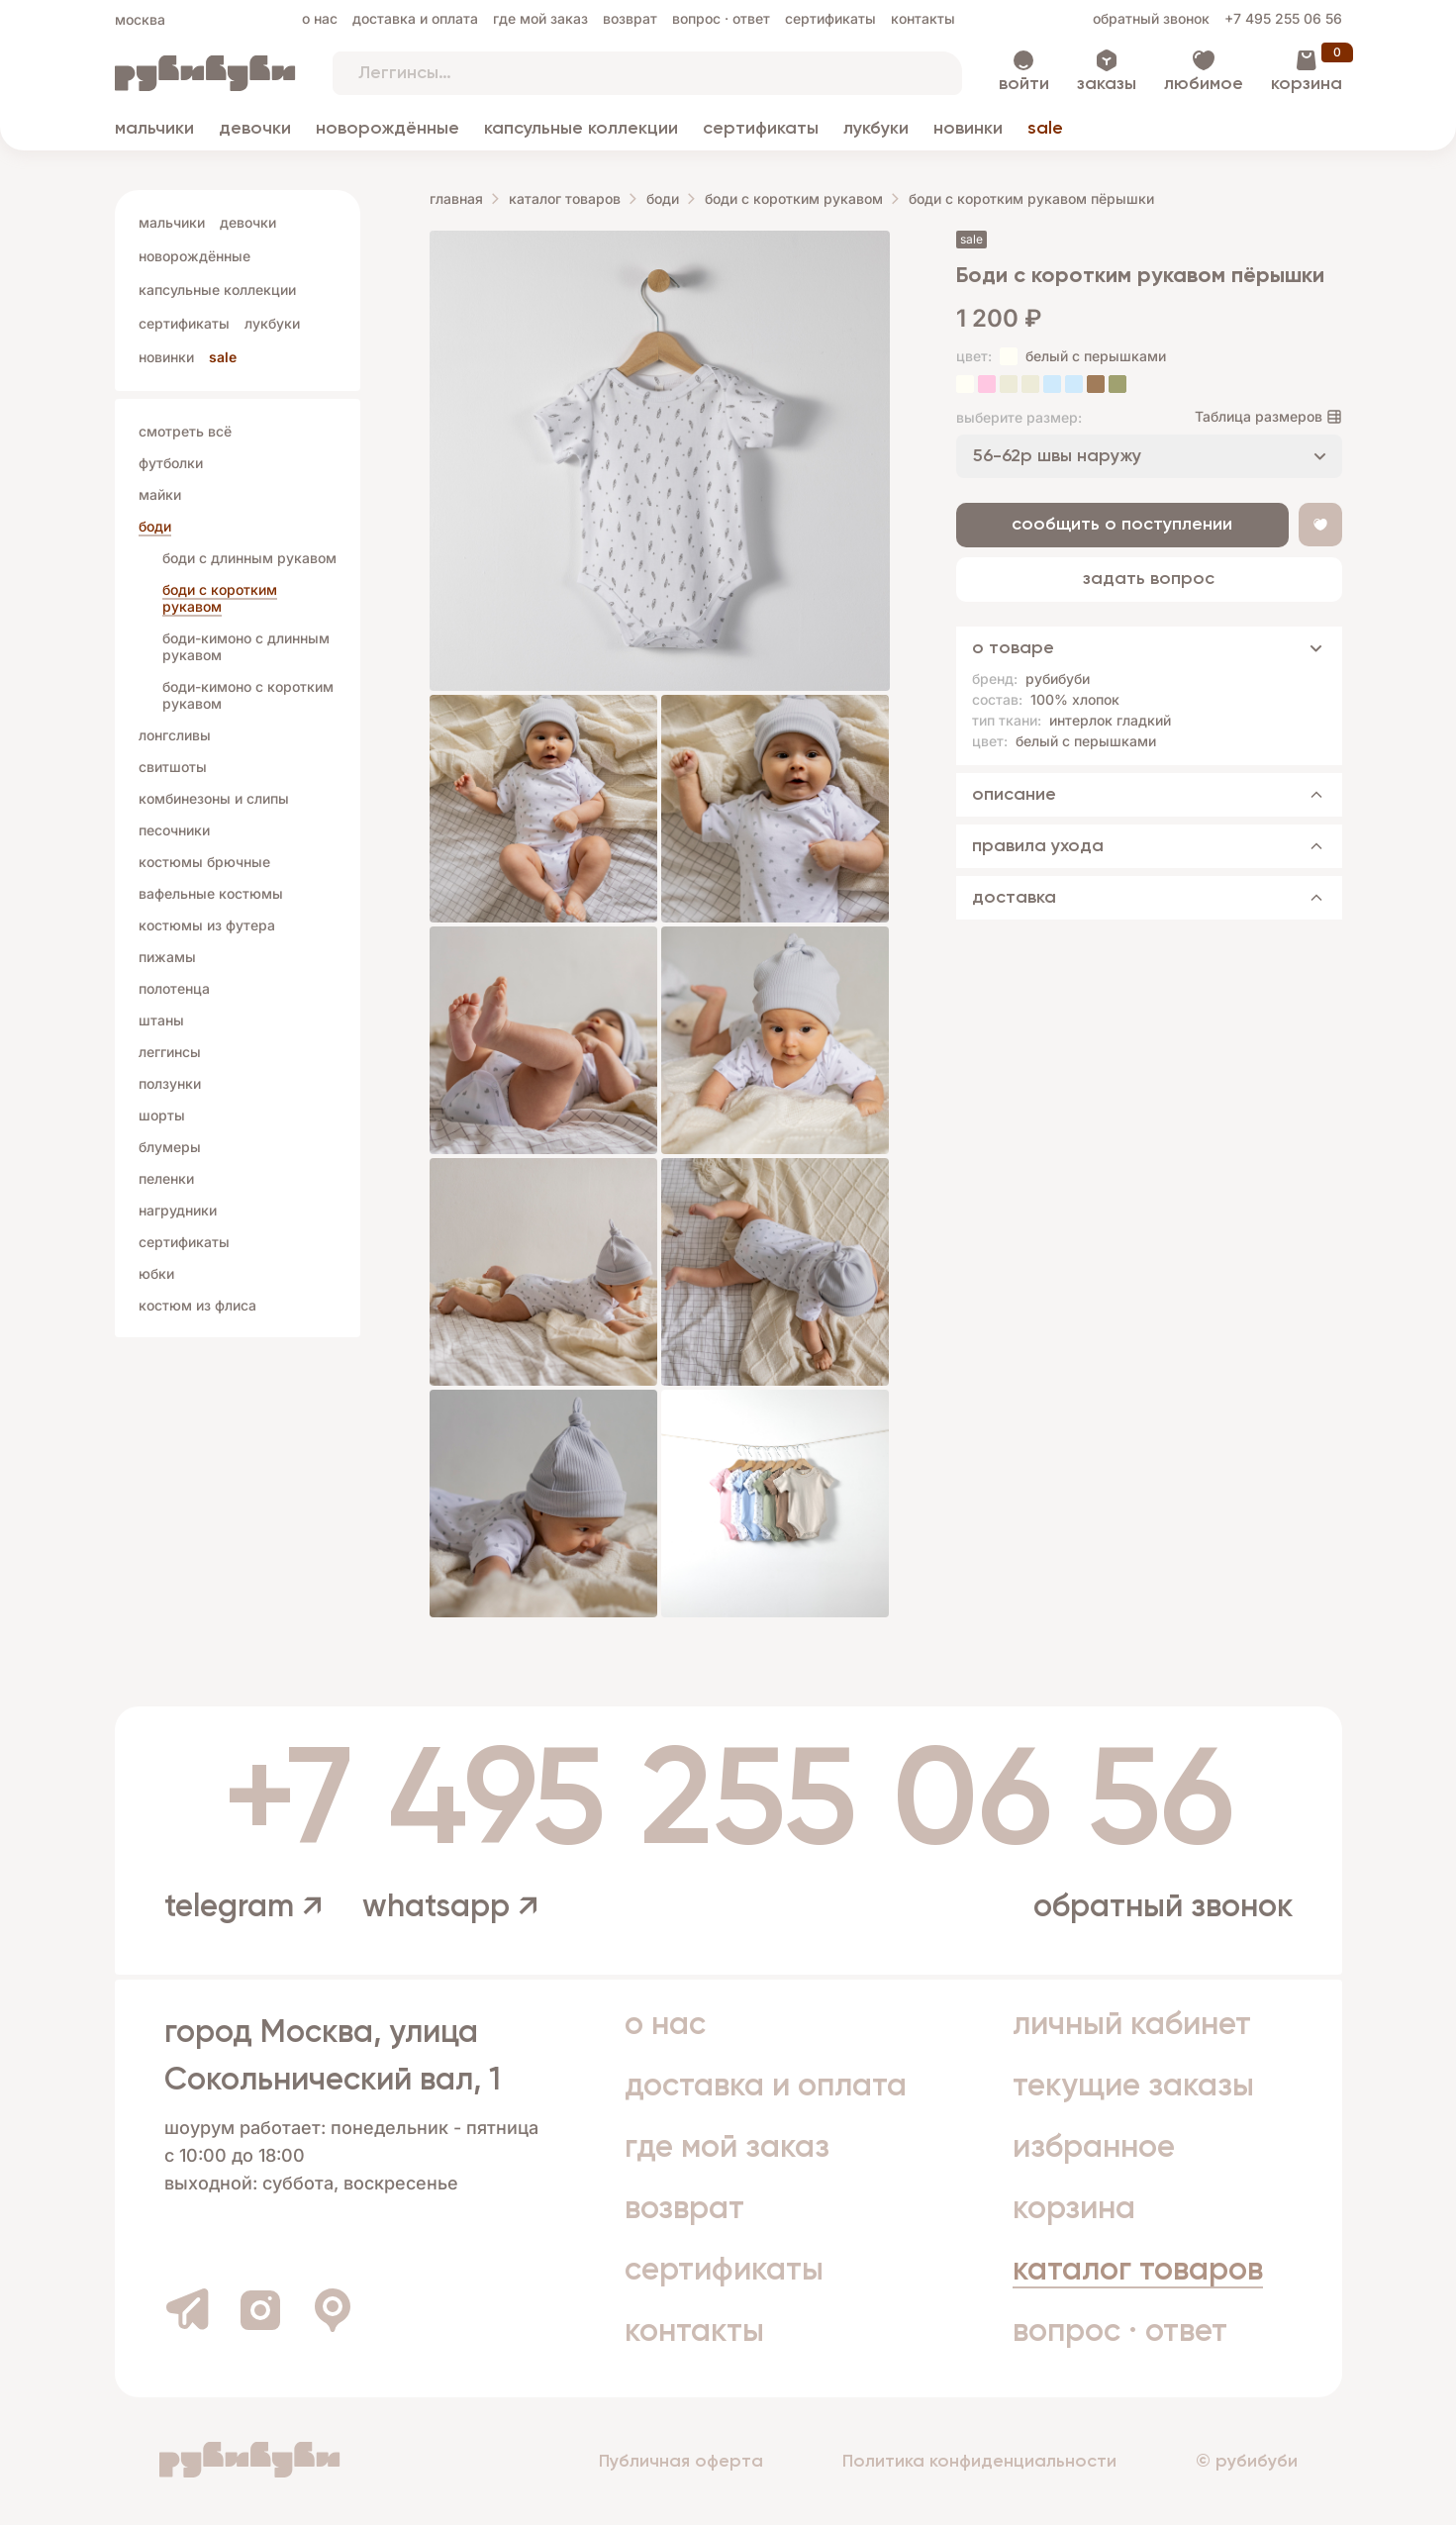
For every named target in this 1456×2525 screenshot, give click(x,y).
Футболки (171, 462)
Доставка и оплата (415, 18)
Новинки (968, 129)
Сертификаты (830, 18)
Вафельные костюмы (211, 893)
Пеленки (166, 1178)
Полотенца (174, 988)
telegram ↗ (243, 1907)
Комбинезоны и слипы (214, 798)
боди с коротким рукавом (219, 598)
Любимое (1203, 84)
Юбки (156, 1273)
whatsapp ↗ (450, 1907)
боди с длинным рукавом (249, 557)
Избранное (1094, 2148)
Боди (155, 526)
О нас (320, 18)
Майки (160, 494)
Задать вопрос (1148, 579)
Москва (140, 19)
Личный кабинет (1132, 2025)
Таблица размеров (1258, 416)
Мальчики (154, 129)
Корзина (1306, 84)
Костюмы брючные (204, 861)
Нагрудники (178, 1210)
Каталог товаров (565, 198)
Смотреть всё (185, 431)
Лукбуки (876, 129)
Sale (1045, 129)
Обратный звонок (1151, 18)
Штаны (161, 1020)
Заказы (1106, 84)
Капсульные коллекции (581, 129)
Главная (456, 198)
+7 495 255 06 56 (1283, 18)
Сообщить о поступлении (1122, 525)
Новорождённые (387, 129)
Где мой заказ (540, 18)
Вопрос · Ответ (721, 18)
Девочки (255, 129)
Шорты (162, 1115)
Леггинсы (170, 1051)
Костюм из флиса (197, 1305)
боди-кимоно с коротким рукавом (248, 695)
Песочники (174, 830)
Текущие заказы (1133, 2086)
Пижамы (167, 956)
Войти (1024, 84)
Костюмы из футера (207, 925)
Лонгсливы (175, 735)
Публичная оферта (681, 2462)
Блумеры (170, 1146)
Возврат (630, 18)
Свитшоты (173, 766)
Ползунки (170, 1083)
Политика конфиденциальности (979, 2462)
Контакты (923, 18)
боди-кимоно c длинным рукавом (246, 646)
